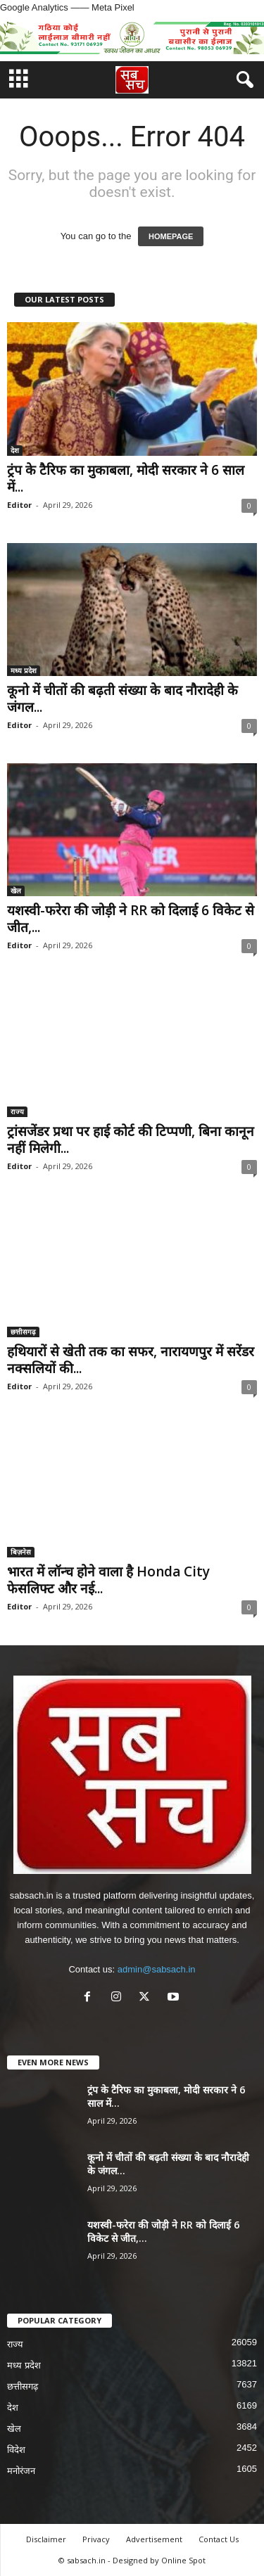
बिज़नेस (21, 1552)
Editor (19, 504)
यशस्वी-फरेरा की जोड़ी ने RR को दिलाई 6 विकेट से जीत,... (130, 918)
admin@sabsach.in (157, 1969)
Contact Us (219, 2539)
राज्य (17, 1111)
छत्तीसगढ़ (23, 1332)
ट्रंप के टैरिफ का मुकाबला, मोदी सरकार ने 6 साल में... (125, 478)
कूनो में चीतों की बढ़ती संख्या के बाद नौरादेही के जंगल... (122, 698)
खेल (16, 890)
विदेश (16, 2449)
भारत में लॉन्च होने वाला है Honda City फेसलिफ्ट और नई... (108, 1580)
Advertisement (154, 2539)
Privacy (96, 2539)
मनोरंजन (21, 2471)
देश (15, 450)
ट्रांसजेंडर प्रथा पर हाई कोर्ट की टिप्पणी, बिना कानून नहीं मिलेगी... (130, 1139)
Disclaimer (46, 2539)
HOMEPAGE (171, 236)
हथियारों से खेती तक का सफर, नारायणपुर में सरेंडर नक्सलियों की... (130, 1359)
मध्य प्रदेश (24, 670)
